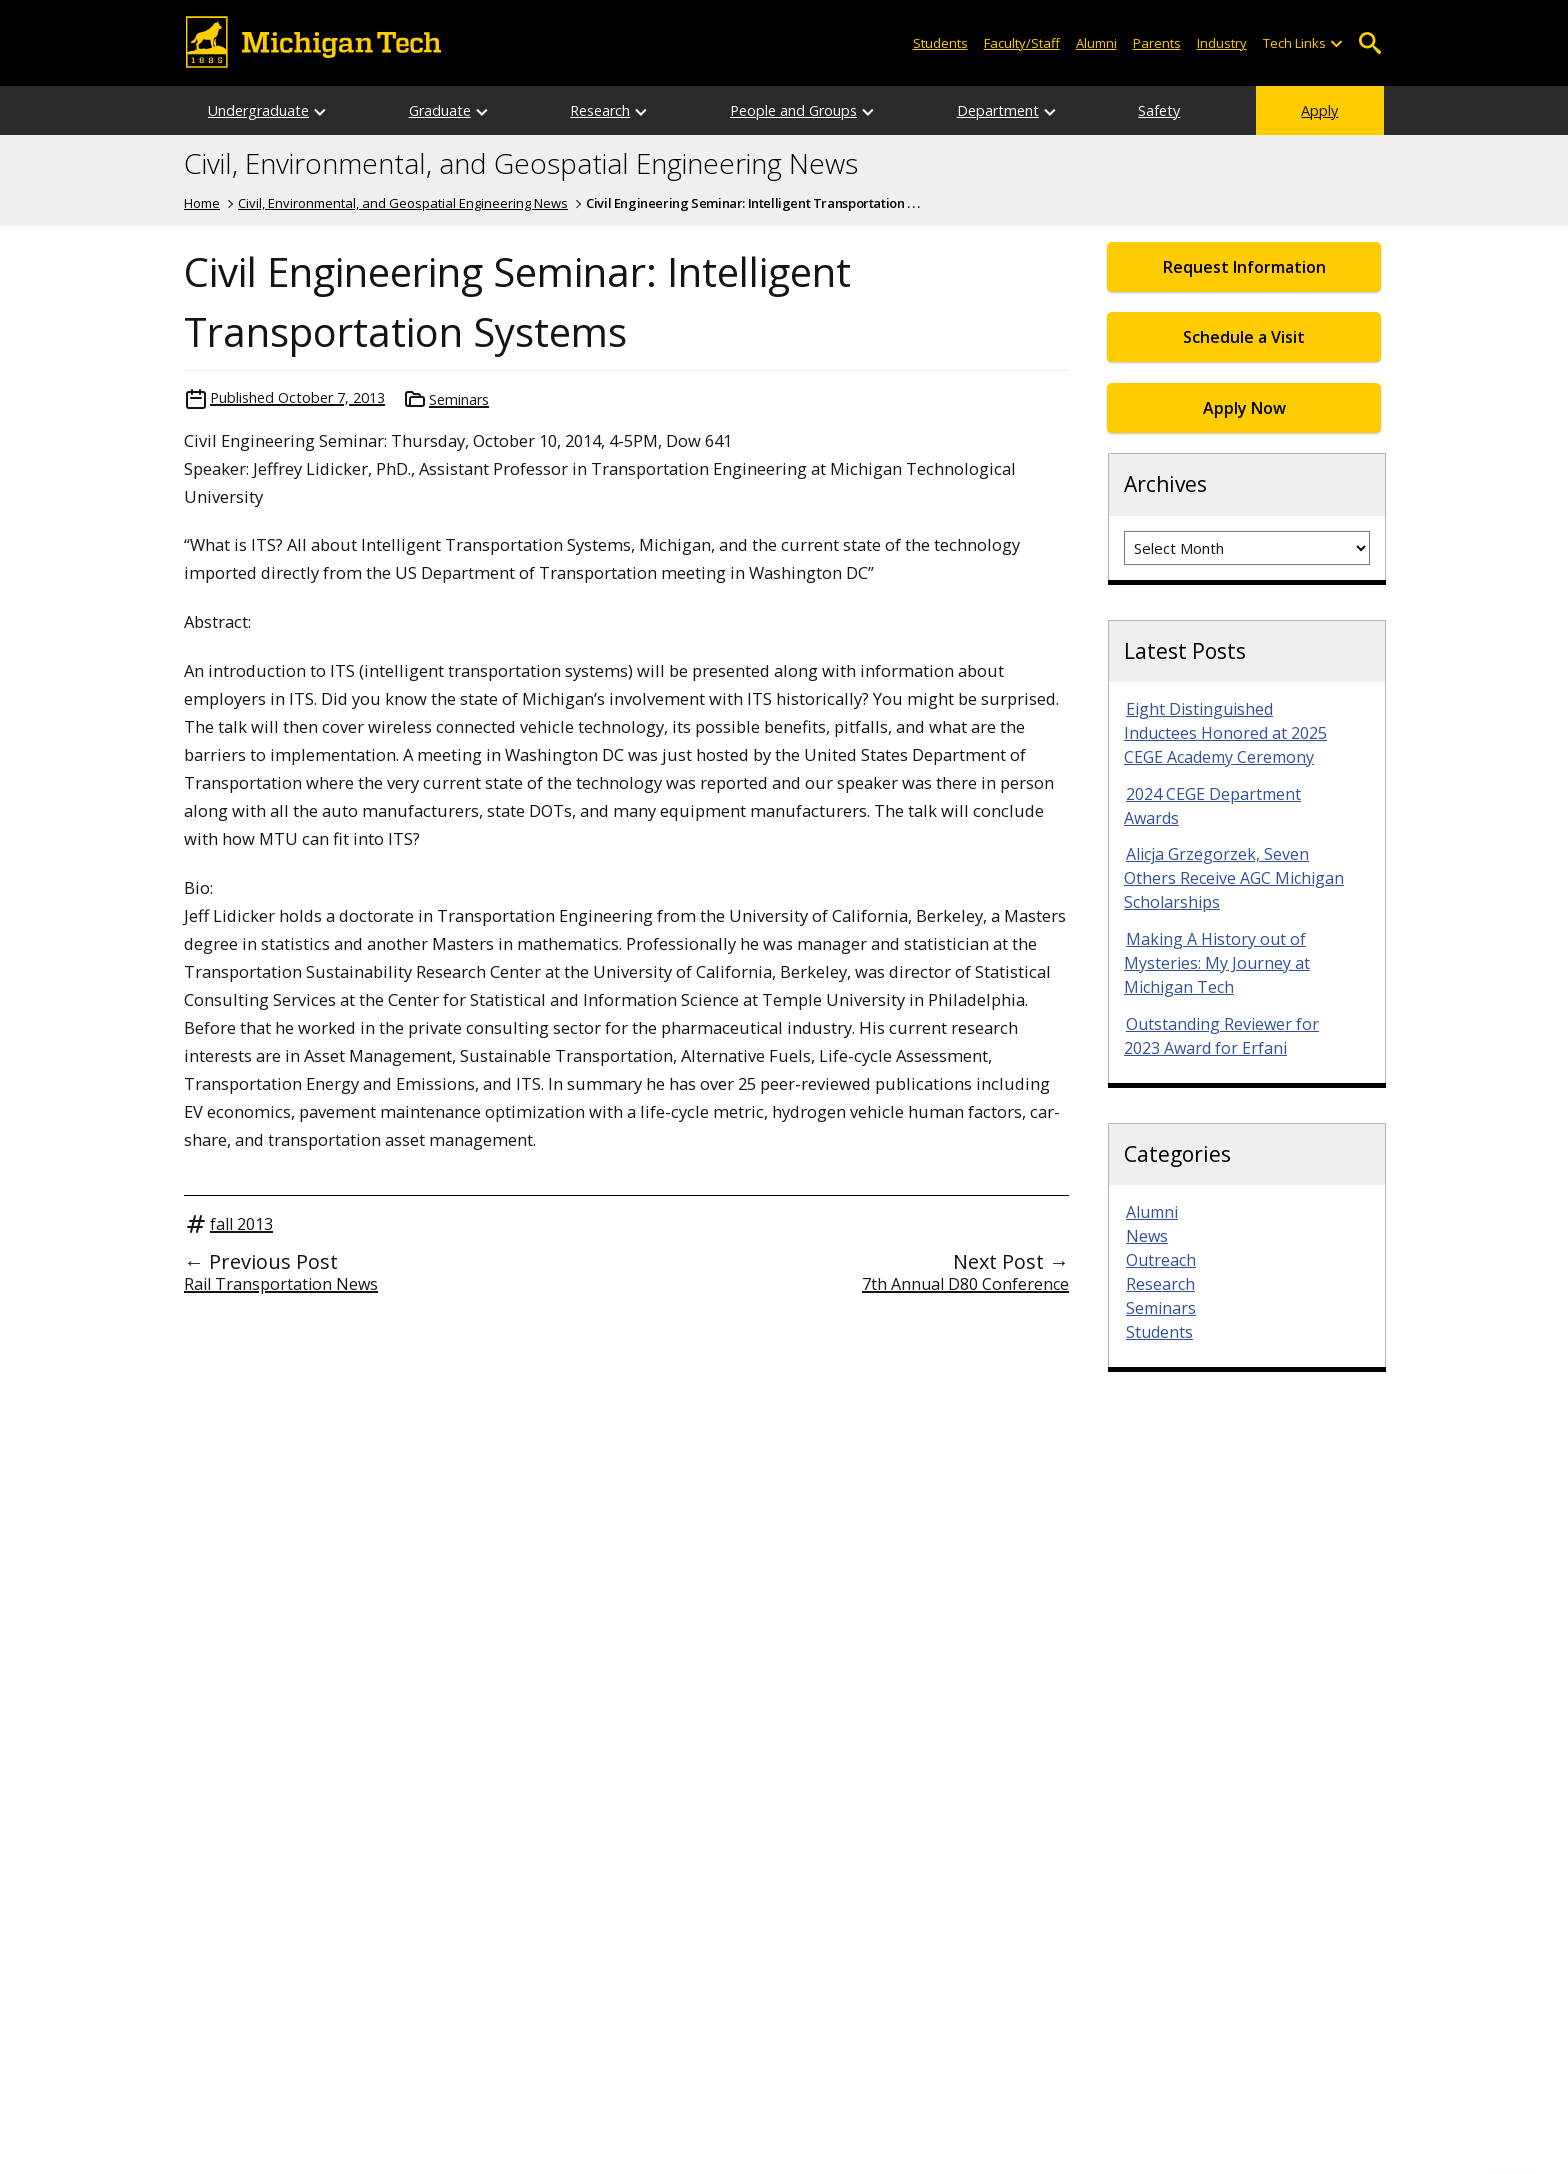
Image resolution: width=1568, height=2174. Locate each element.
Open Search (1369, 43)
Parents (1157, 43)
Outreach (1161, 1260)
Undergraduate (258, 110)
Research (600, 110)
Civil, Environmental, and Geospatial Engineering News (521, 164)
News (1147, 1236)
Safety (1159, 110)
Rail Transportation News (281, 1284)
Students (940, 43)
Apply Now (1244, 408)
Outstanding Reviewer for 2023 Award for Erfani (1221, 1036)
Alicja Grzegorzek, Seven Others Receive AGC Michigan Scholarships (1234, 878)
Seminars (459, 399)
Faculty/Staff (1022, 43)
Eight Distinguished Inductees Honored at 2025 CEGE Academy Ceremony (1225, 733)
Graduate (440, 110)
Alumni (1096, 43)
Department (998, 110)
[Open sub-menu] (1336, 43)
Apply (1319, 110)
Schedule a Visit (1244, 337)
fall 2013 (241, 1224)
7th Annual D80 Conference (965, 1284)
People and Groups (793, 110)
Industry (1222, 43)
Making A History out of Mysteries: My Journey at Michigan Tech (1217, 963)
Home (202, 203)
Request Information (1244, 267)
